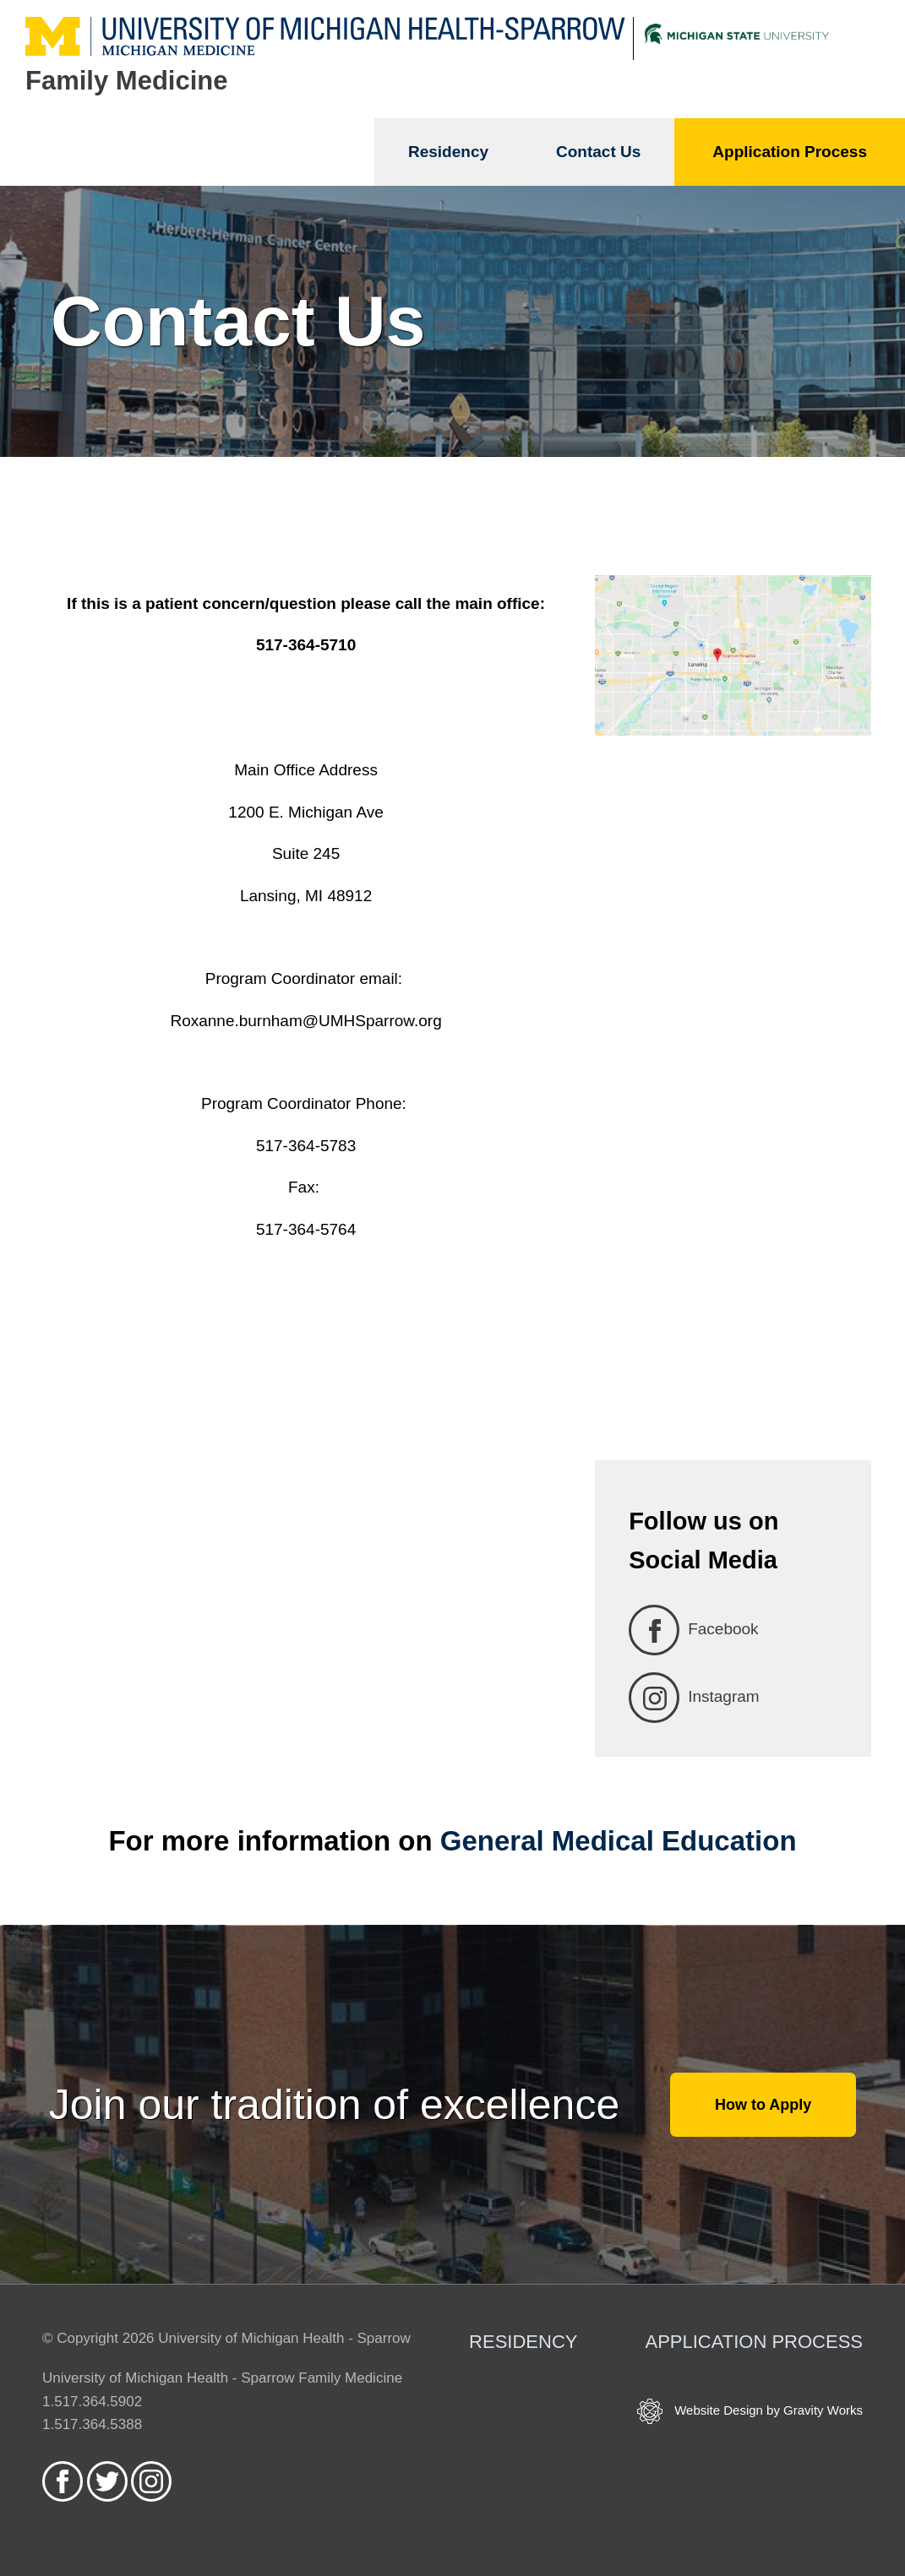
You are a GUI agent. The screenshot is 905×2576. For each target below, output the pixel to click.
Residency (448, 151)
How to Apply (763, 2104)
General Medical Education (618, 1840)
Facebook (693, 1630)
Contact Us (598, 151)
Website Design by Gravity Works (750, 2411)
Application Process (789, 151)
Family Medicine (126, 80)
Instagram (694, 1697)
